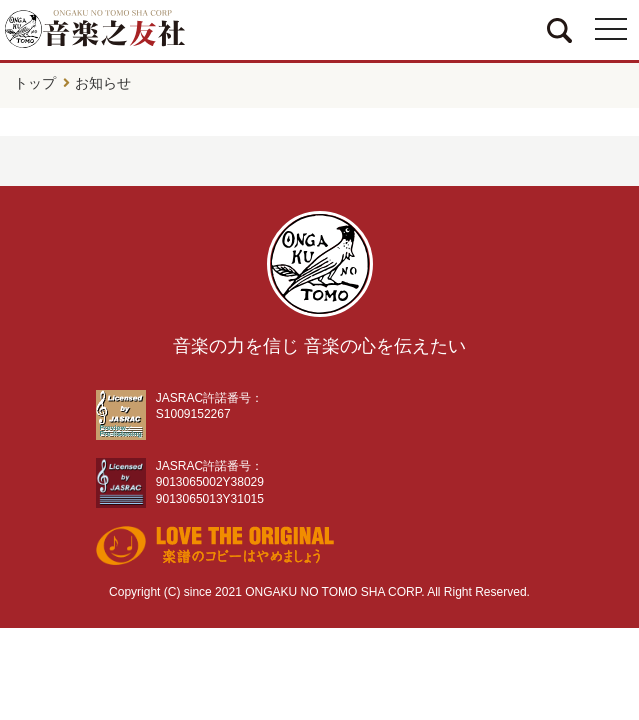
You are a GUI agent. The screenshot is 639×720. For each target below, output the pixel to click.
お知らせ (103, 83)
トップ (35, 83)
